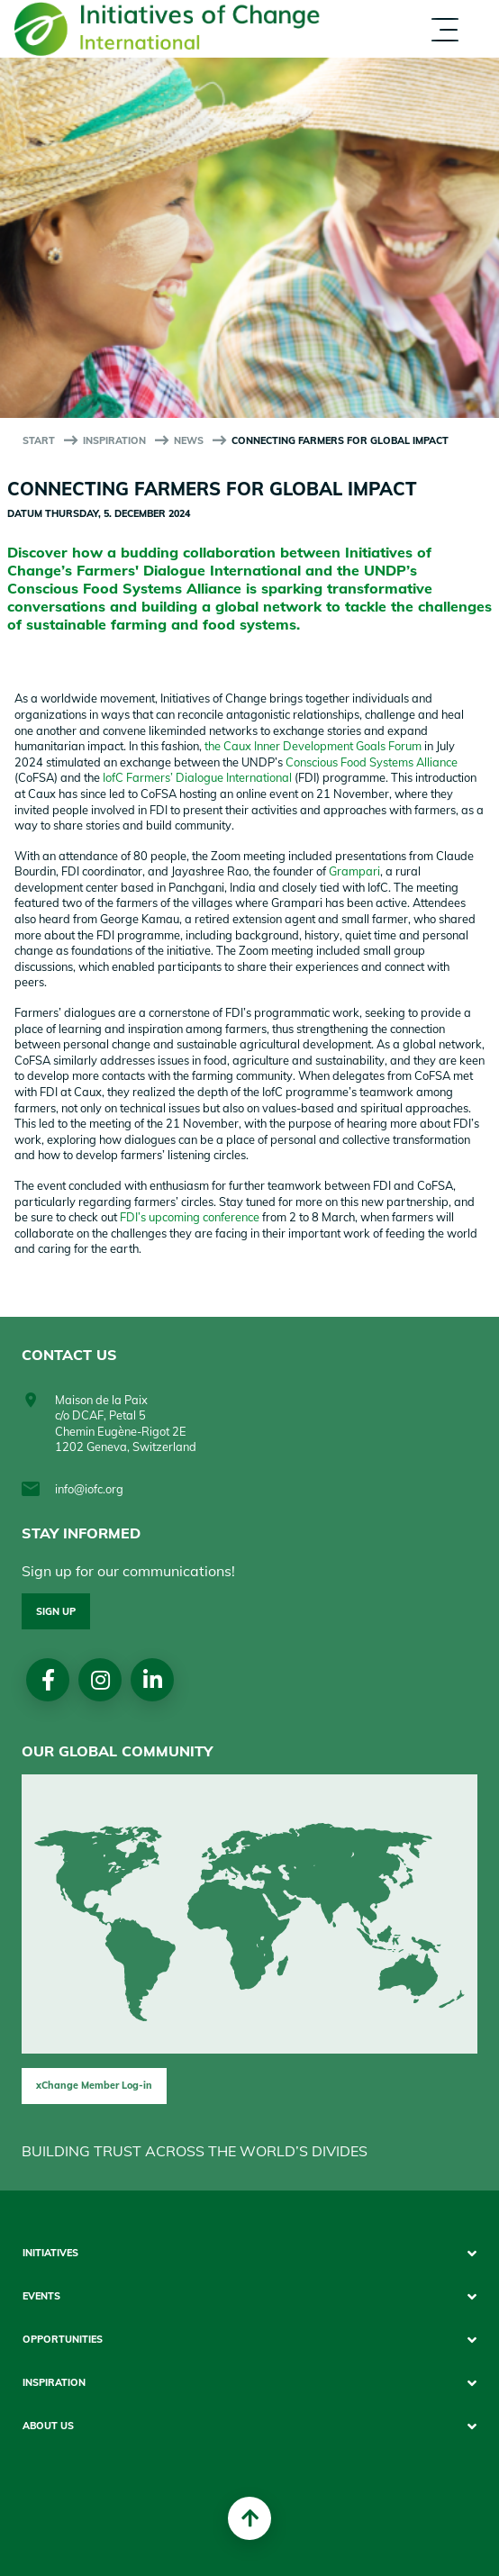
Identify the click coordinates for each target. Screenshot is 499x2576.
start (39, 440)
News (189, 440)
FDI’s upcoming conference (189, 1217)
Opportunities (63, 2339)
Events (41, 2296)
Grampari (354, 871)
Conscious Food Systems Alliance (372, 762)
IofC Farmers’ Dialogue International (197, 777)
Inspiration (114, 440)
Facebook (48, 1680)
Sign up (56, 1611)
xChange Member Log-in (94, 2085)
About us (48, 2426)
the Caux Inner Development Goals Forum (313, 746)
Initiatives (50, 2253)
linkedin (153, 1680)
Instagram (100, 1680)
